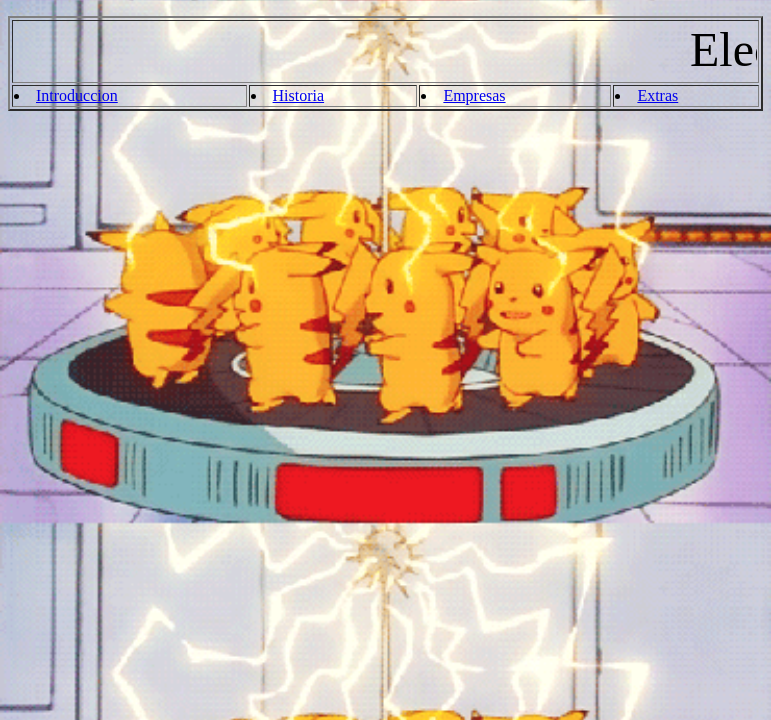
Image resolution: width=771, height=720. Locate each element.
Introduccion (77, 95)
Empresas (474, 95)
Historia (299, 95)
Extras (657, 95)
